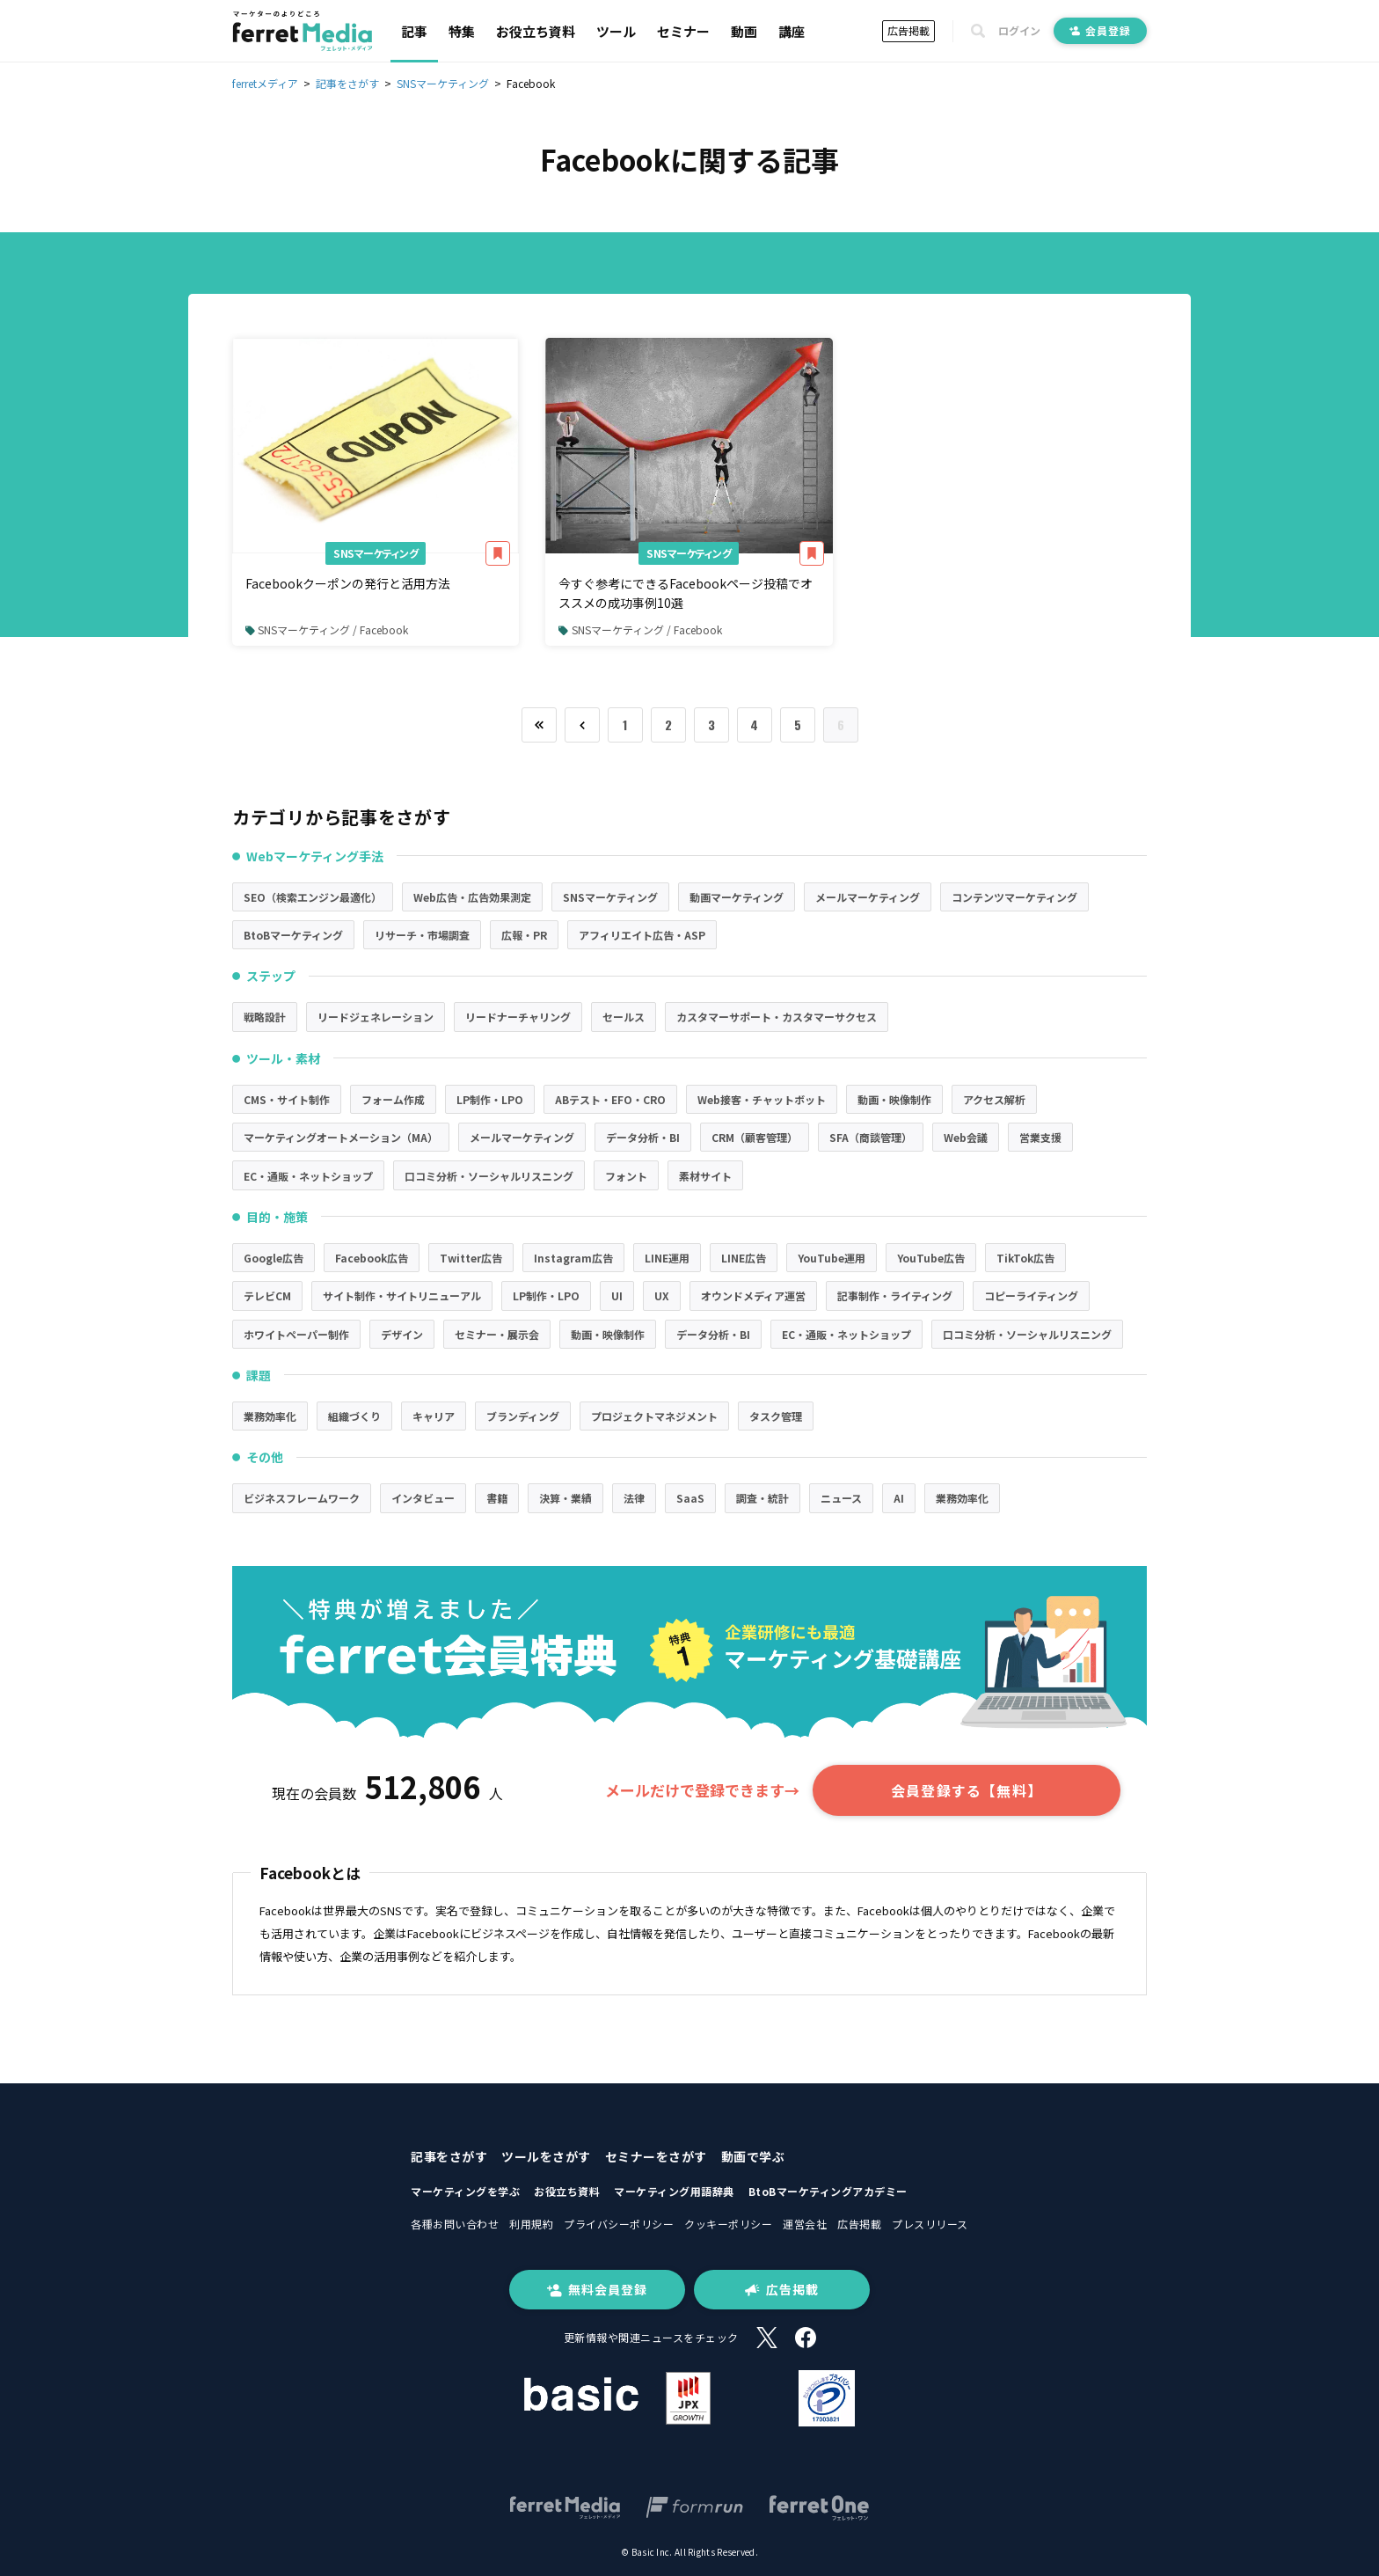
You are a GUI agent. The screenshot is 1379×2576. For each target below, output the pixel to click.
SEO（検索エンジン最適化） (313, 896)
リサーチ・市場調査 (422, 934)
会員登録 (1100, 30)
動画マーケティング (737, 896)
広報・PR (524, 934)
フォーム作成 (393, 1099)
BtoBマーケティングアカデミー (828, 2191)
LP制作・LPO (489, 1099)
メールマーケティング (867, 896)
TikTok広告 (1025, 1257)
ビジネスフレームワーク (302, 1497)
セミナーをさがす (656, 2156)
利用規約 (531, 2223)
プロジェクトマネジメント (654, 1416)
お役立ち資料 (535, 31)
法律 (634, 1497)
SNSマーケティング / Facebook (326, 629)
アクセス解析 (994, 1099)
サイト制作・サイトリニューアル (402, 1295)
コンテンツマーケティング (1014, 896)
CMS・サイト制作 (287, 1099)
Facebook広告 (371, 1257)
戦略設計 (265, 1016)
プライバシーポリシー (619, 2223)
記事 (414, 31)
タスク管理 (775, 1416)
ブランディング (522, 1416)
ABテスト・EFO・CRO (610, 1099)
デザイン (402, 1334)
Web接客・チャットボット (761, 1099)
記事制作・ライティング (894, 1295)
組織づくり (354, 1416)
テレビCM (267, 1295)
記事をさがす (449, 2156)
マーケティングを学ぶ (465, 2191)
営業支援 (1040, 1137)
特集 (462, 31)
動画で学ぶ (753, 2156)
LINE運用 (667, 1257)
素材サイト (705, 1175)
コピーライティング (1031, 1295)
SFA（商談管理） (870, 1137)
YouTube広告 (931, 1257)
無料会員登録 (597, 2289)
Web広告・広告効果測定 (472, 896)
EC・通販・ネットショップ (308, 1175)
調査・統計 (762, 1497)
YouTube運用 (831, 1257)
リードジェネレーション (375, 1016)
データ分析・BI (643, 1137)
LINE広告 (743, 1257)
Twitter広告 (471, 1257)
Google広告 (273, 1257)
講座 (791, 31)
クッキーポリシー (728, 2223)
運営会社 (805, 2223)
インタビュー (423, 1497)
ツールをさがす (546, 2156)
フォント (626, 1175)
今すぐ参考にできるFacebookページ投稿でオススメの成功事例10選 (685, 592)
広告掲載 (908, 30)
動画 (744, 31)
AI (899, 1497)
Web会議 (966, 1137)
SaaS (690, 1497)
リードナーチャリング (518, 1016)
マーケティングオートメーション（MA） (341, 1137)
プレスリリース (930, 2223)
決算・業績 (565, 1497)
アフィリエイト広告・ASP (642, 934)
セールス (623, 1016)
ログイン (1019, 31)
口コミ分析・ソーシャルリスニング (489, 1175)
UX (661, 1295)
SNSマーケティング (375, 552)
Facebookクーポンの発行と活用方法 (347, 583)
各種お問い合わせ (455, 2223)
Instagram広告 (573, 1257)
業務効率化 (270, 1416)
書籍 (496, 1497)
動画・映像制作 (894, 1099)
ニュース (841, 1497)
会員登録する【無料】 (966, 1790)
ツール (616, 31)
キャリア (433, 1416)
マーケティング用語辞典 (674, 2191)
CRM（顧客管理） (754, 1137)
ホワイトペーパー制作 (296, 1334)
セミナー (683, 31)
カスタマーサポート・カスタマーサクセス (776, 1016)
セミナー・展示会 (497, 1334)
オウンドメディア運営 (753, 1295)
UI (617, 1295)
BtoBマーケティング (293, 934)
